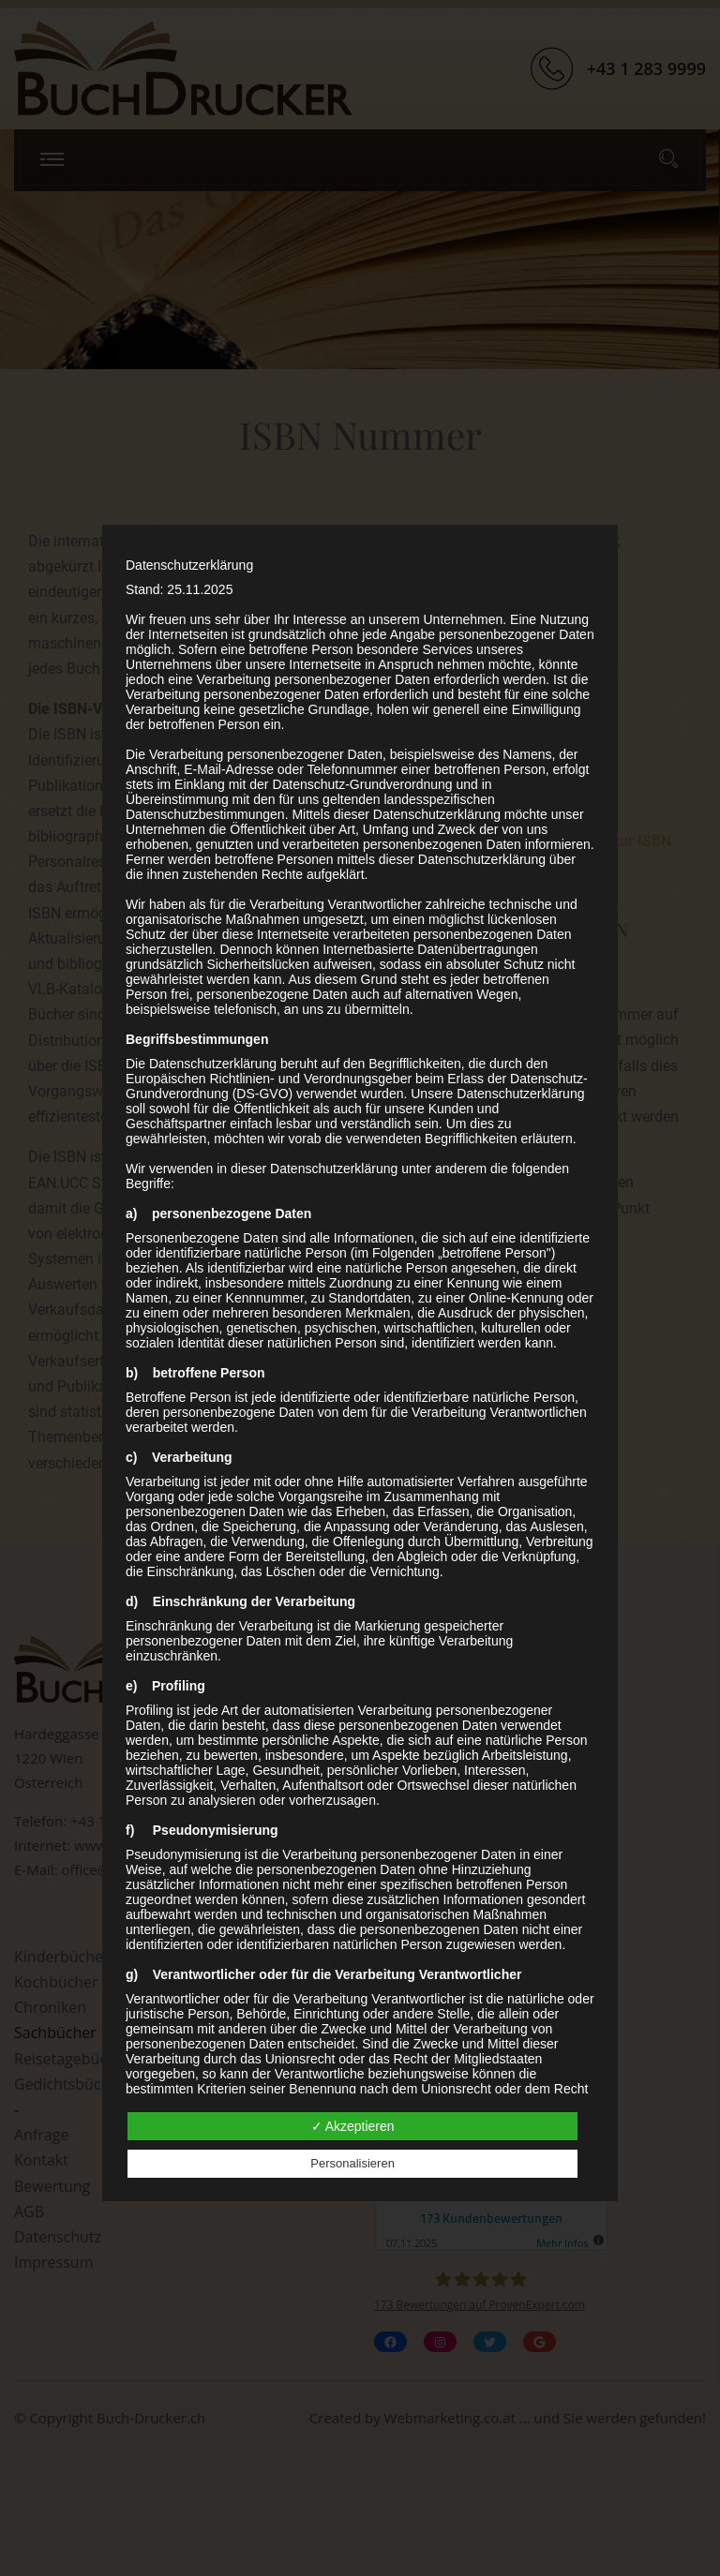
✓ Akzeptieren (353, 2126)
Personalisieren (352, 2163)
